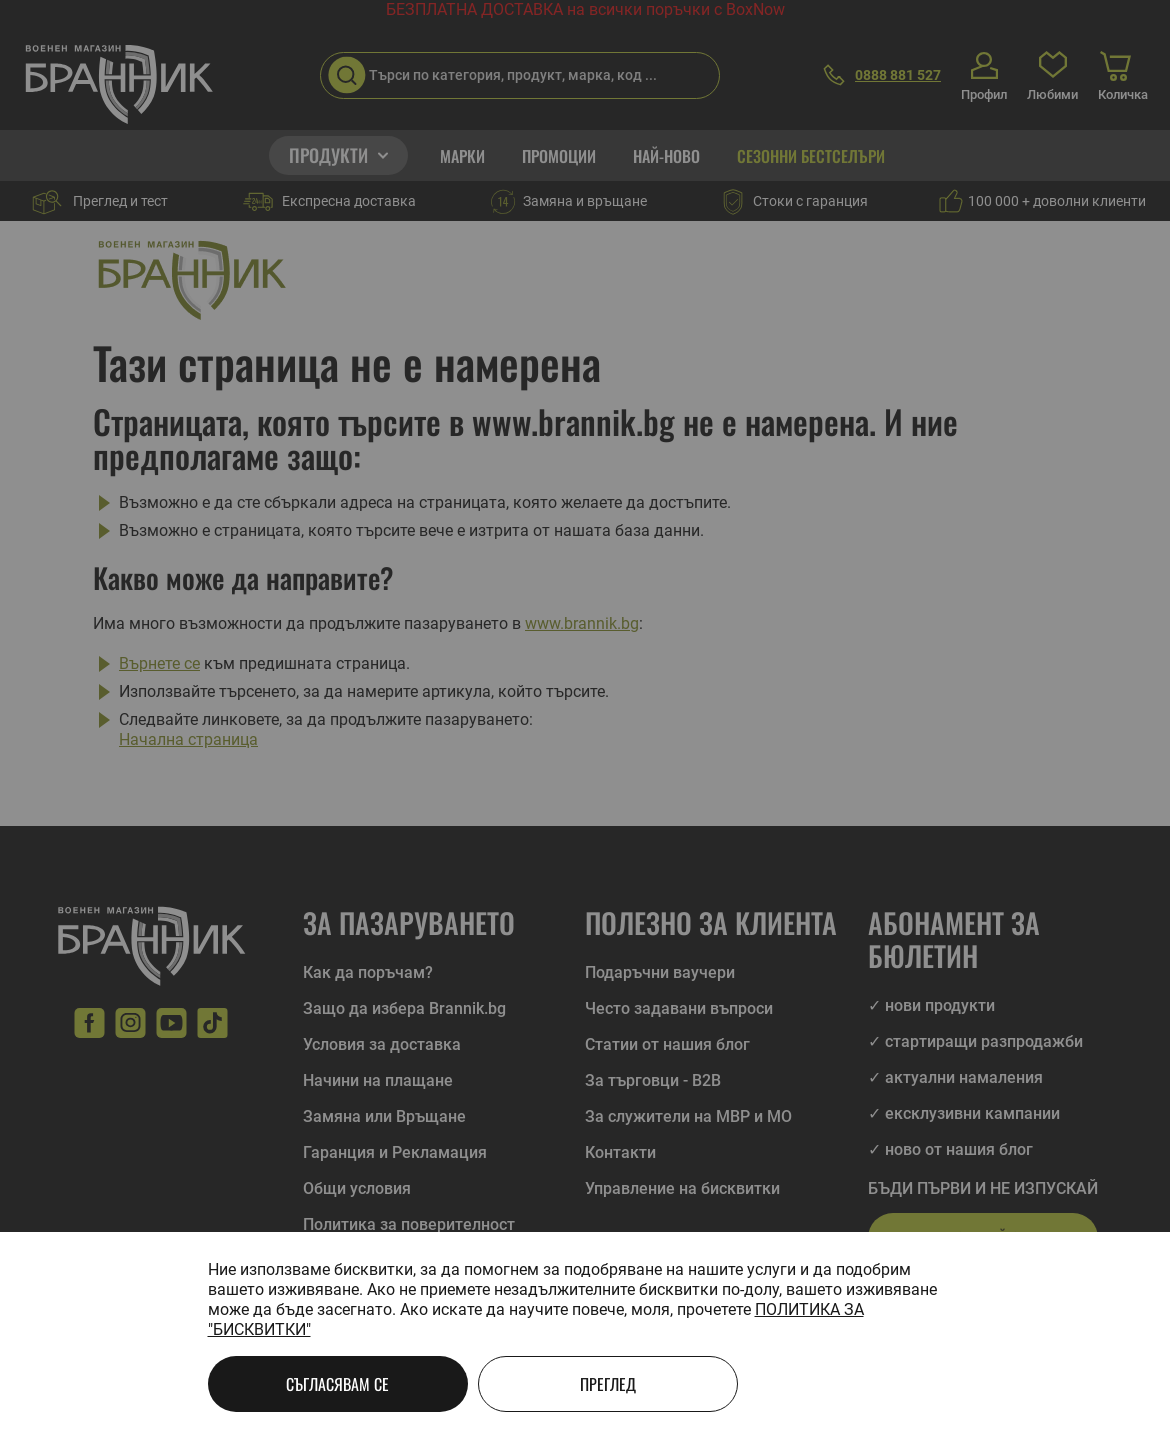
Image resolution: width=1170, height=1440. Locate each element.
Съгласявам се (337, 1384)
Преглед (608, 1384)
